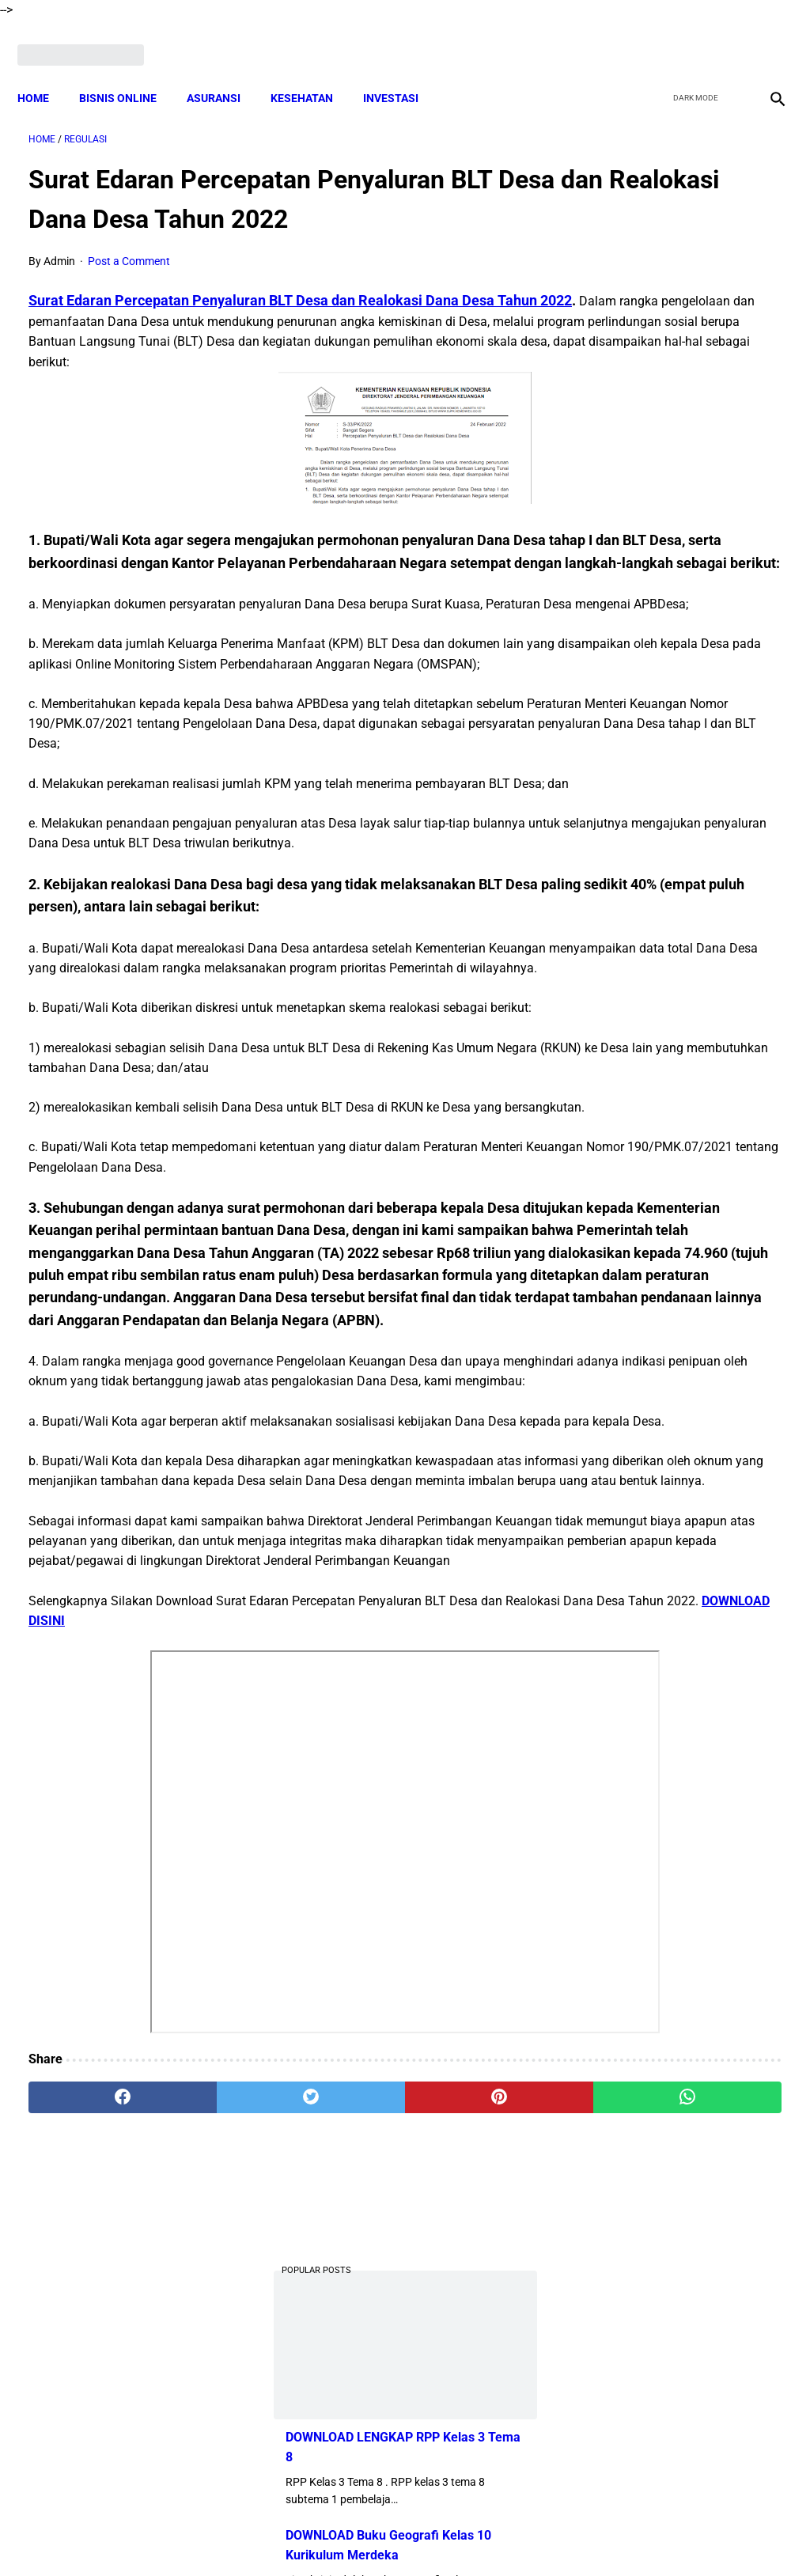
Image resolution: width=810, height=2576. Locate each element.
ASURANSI (225, 71)
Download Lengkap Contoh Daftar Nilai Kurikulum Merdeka (676, 804)
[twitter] (690, 37)
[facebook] (653, 37)
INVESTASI (402, 71)
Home (44, 71)
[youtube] (727, 37)
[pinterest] (342, 2391)
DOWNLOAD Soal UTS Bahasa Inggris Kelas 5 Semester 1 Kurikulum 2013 (685, 570)
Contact (545, 2535)
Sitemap (601, 2535)
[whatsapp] (468, 2391)
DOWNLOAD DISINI (278, 1913)
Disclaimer (277, 2535)
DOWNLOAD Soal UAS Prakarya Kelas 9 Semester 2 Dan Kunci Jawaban (683, 1060)
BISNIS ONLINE (129, 71)
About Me (213, 2535)
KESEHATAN (313, 71)
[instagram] (765, 37)
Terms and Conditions (372, 2535)
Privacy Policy (475, 2535)
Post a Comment (129, 245)
